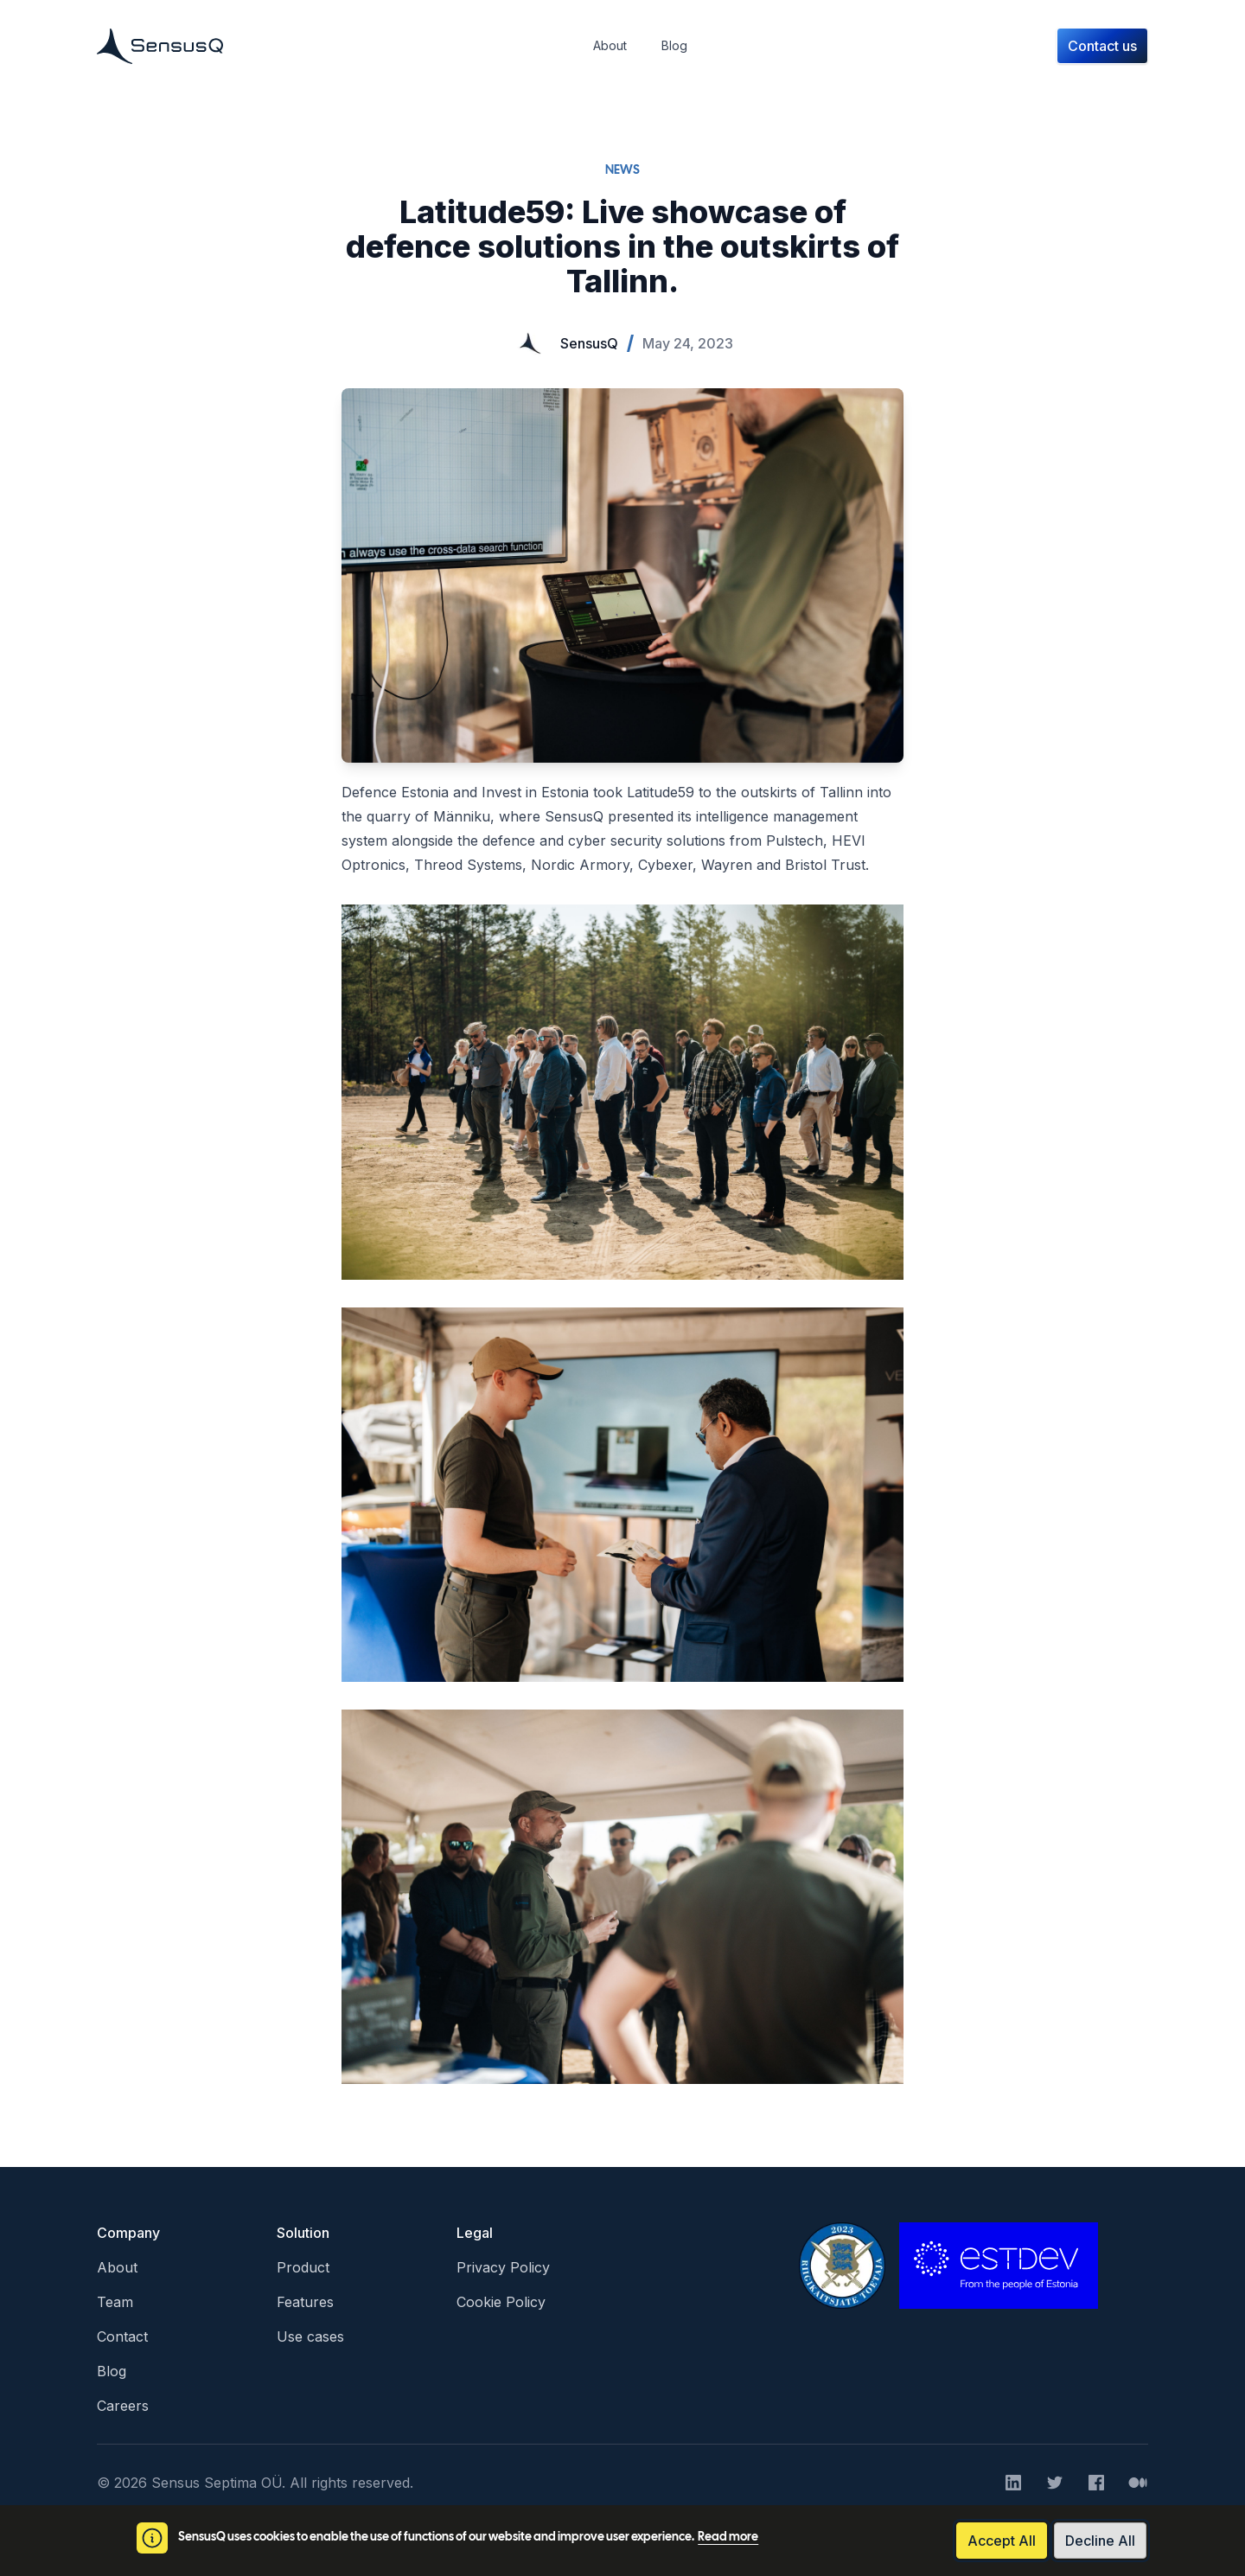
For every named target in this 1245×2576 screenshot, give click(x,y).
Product (303, 2267)
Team (115, 2302)
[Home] (160, 46)
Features (305, 2302)
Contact (122, 2336)
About (117, 2267)
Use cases (310, 2336)
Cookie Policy (501, 2302)
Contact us (1102, 45)
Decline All (1100, 2540)
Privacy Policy (503, 2267)
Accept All (1001, 2540)
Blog (111, 2371)
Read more (728, 2537)
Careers (123, 2405)
